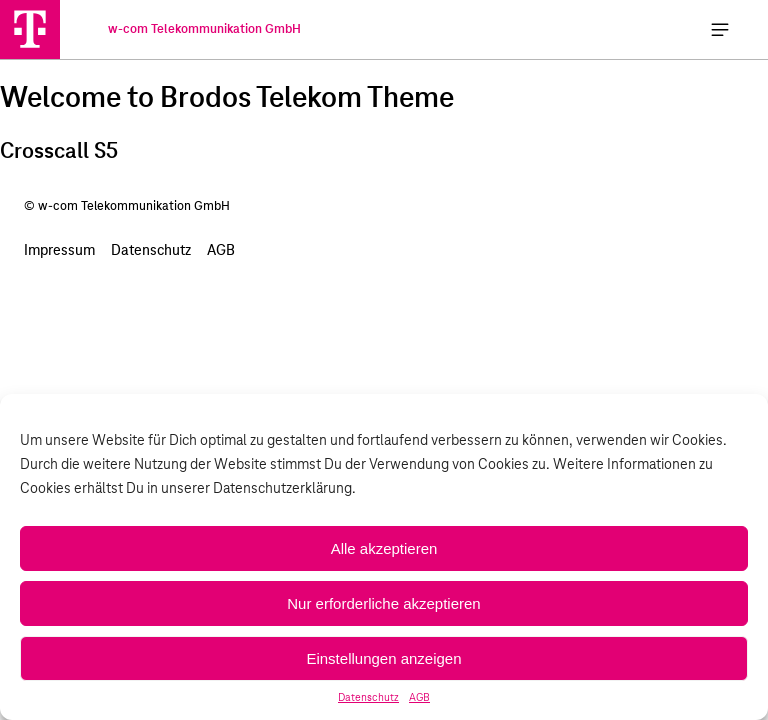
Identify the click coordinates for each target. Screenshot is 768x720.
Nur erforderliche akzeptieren (383, 603)
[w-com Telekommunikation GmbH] (30, 29)
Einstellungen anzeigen (383, 658)
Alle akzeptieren (384, 548)
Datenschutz (368, 698)
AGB (419, 698)
